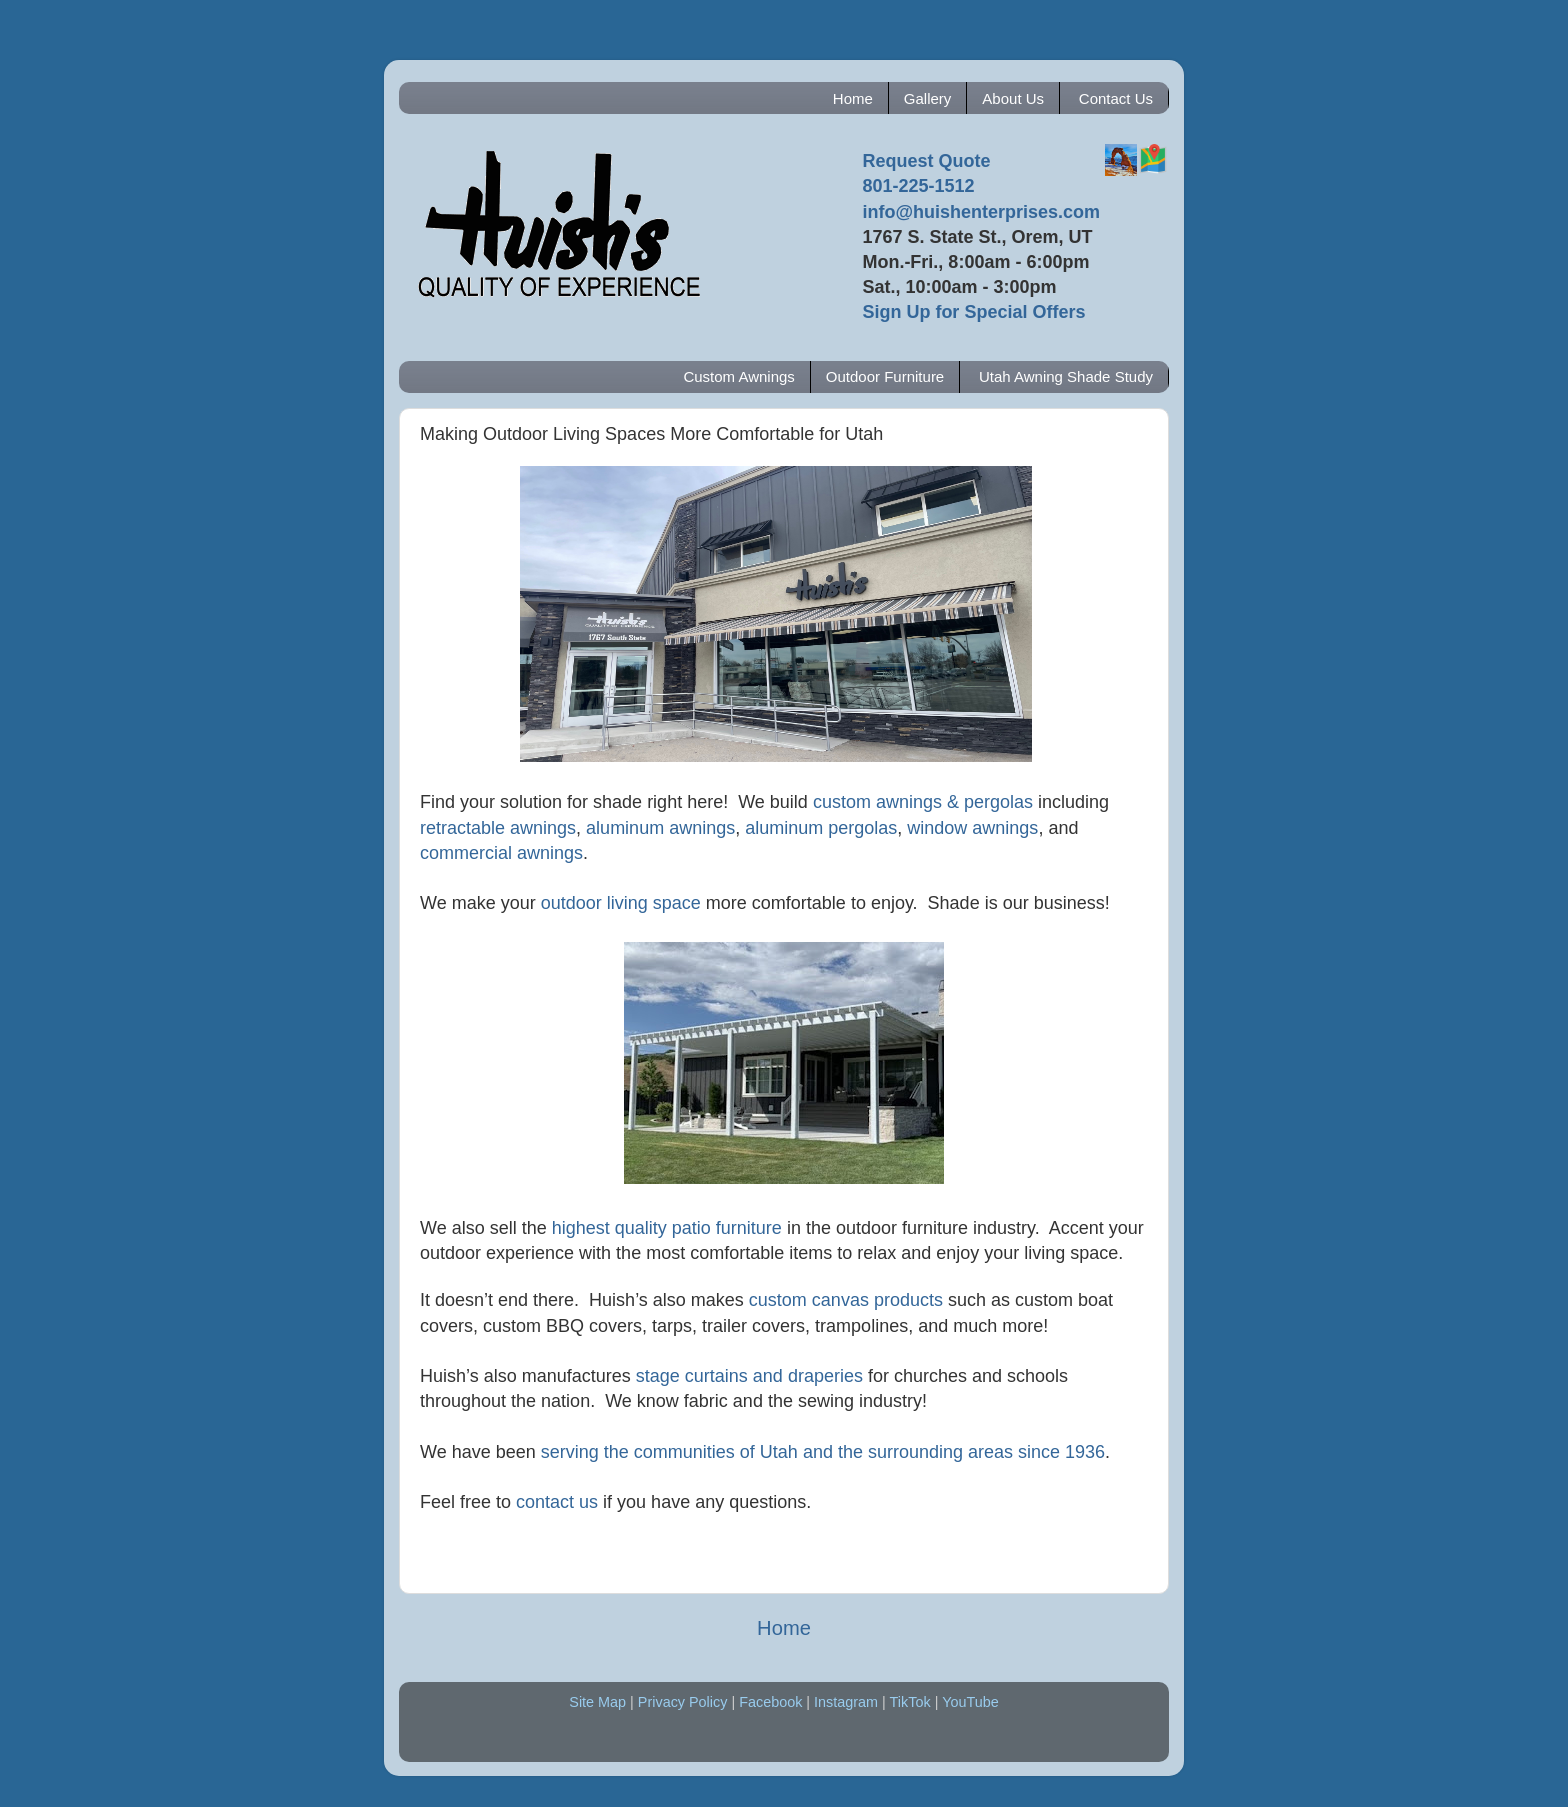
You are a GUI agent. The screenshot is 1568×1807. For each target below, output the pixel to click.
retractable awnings (498, 828)
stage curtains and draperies (749, 1376)
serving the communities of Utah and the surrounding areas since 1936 (823, 1452)
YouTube (970, 1702)
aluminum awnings (660, 828)
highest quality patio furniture (667, 1228)
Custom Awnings (738, 376)
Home (853, 98)
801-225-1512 (918, 186)
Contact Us (1116, 98)
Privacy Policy (683, 1702)
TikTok (910, 1702)
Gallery (928, 98)
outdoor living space (621, 903)
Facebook (770, 1702)
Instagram (846, 1702)
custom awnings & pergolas (923, 802)
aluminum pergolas (821, 828)
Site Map (597, 1702)
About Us (1013, 98)
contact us (557, 1502)
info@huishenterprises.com (981, 212)
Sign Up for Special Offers (973, 312)
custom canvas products (846, 1300)
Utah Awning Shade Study (1066, 376)
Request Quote (926, 161)
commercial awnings (501, 853)
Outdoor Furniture (885, 376)
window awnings (972, 828)
